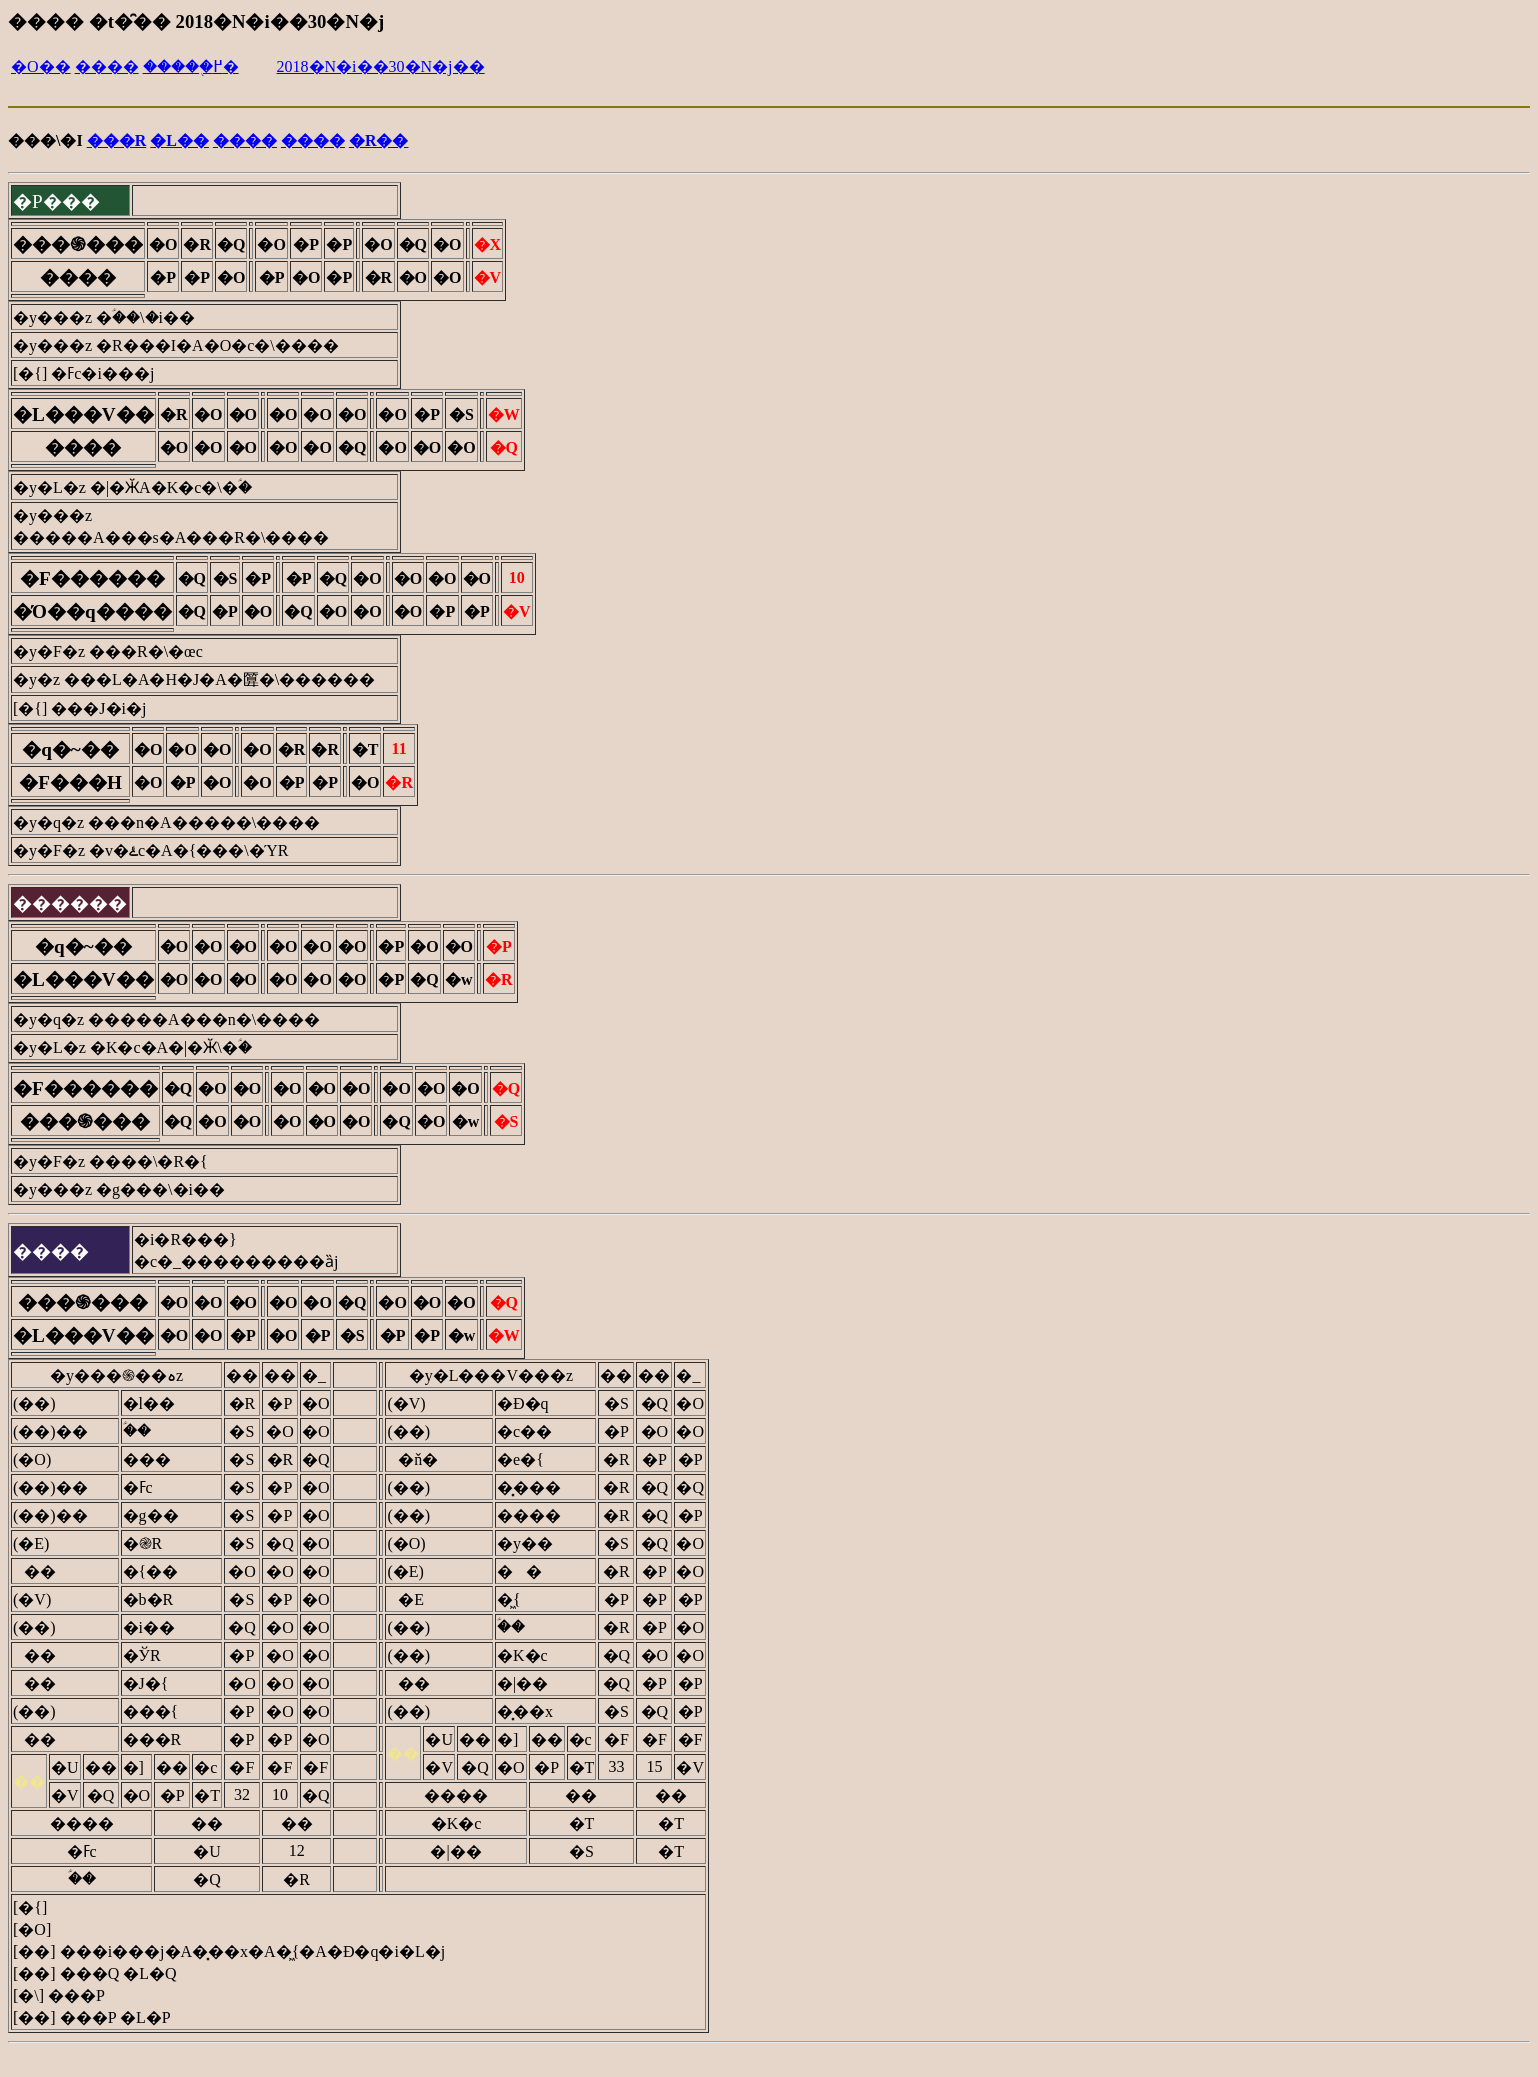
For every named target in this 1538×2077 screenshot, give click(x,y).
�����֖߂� (191, 66)
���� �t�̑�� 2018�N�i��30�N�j (196, 21)
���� (107, 66)
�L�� (179, 140)
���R (117, 140)
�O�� (41, 66)
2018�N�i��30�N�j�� (381, 66)
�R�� (379, 140)
